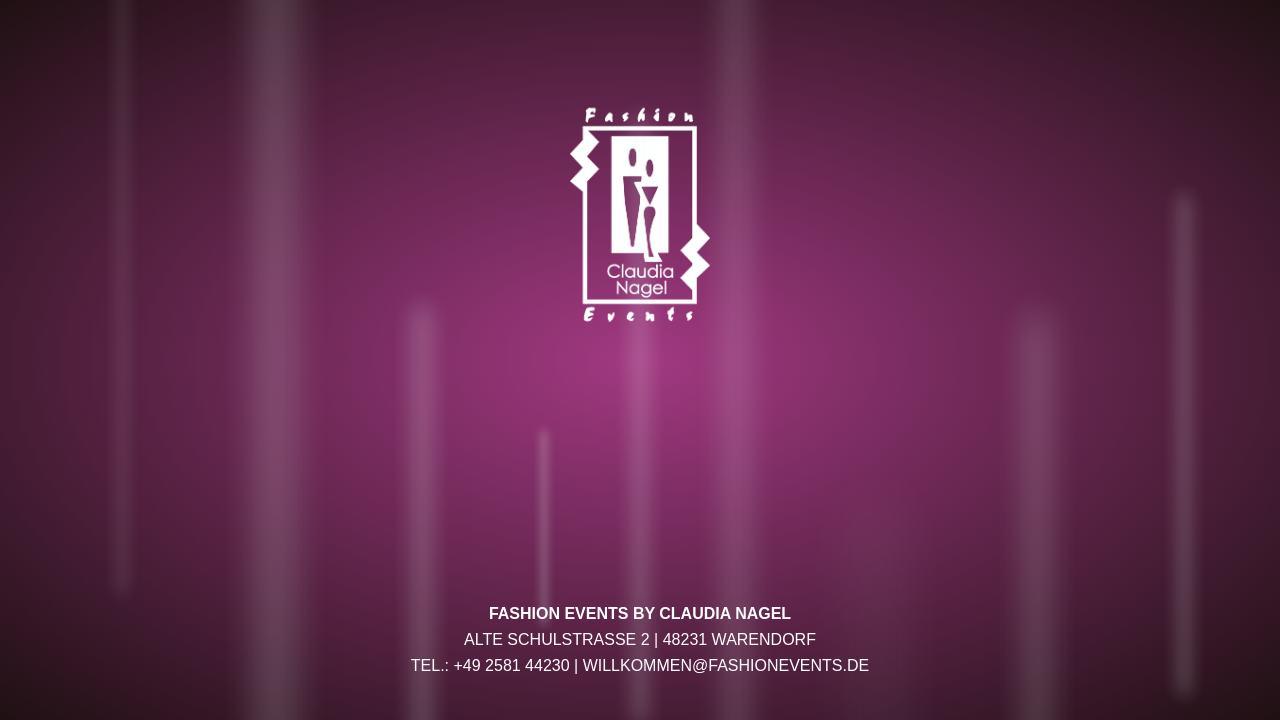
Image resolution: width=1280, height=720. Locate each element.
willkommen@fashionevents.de (726, 665)
